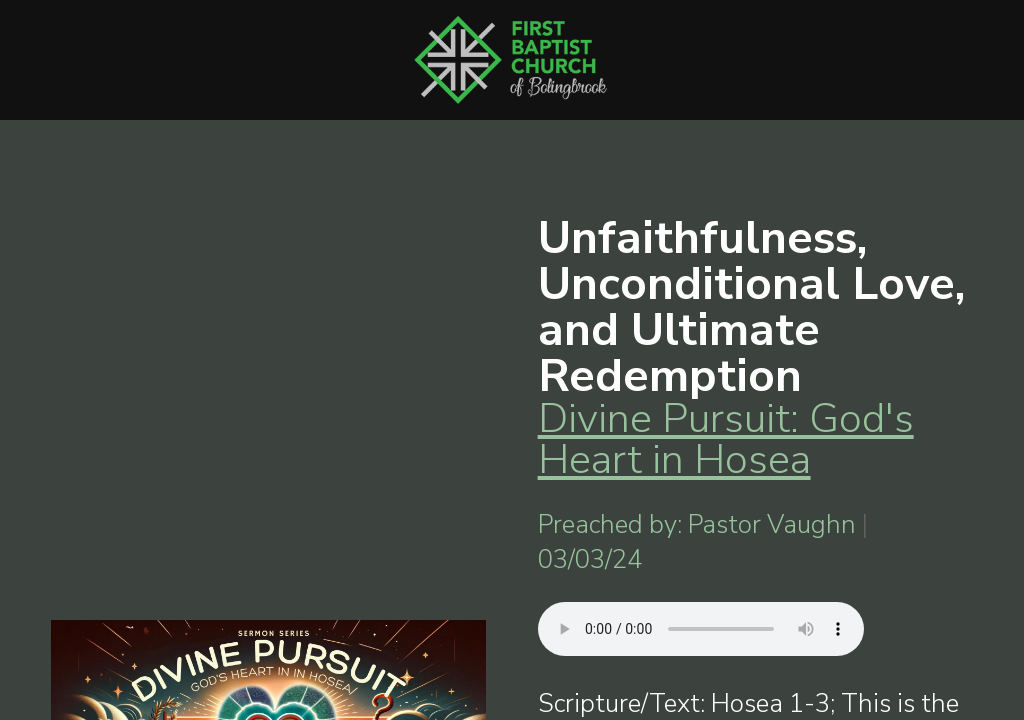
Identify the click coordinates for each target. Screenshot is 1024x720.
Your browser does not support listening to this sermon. (701, 629)
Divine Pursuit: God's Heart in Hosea (726, 439)
